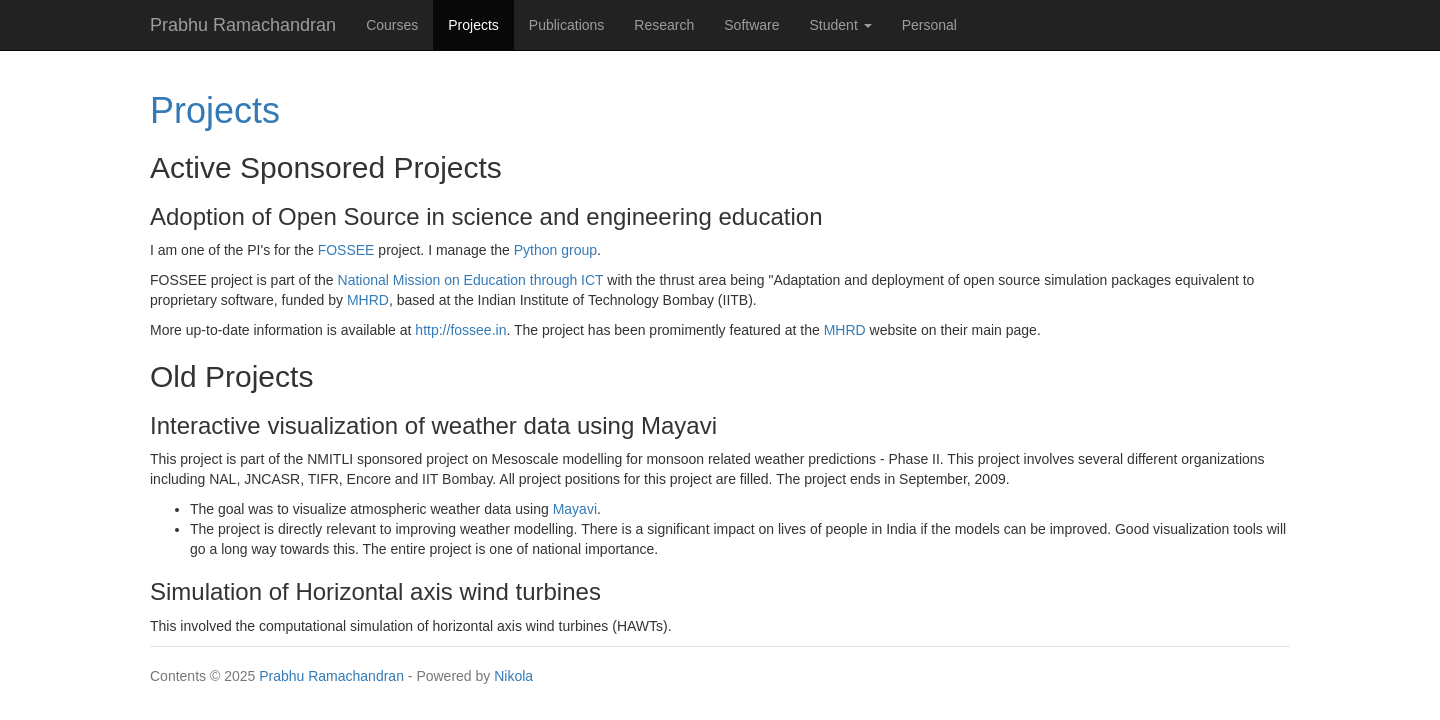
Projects (481, 23)
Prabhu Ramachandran (331, 676)
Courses (392, 25)
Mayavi (575, 509)
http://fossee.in (460, 330)
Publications (567, 25)
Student (841, 25)
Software (751, 25)
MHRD (368, 300)
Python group (555, 250)
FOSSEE (346, 250)
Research (664, 25)
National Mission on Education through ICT (471, 280)
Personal (929, 25)
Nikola (513, 676)
